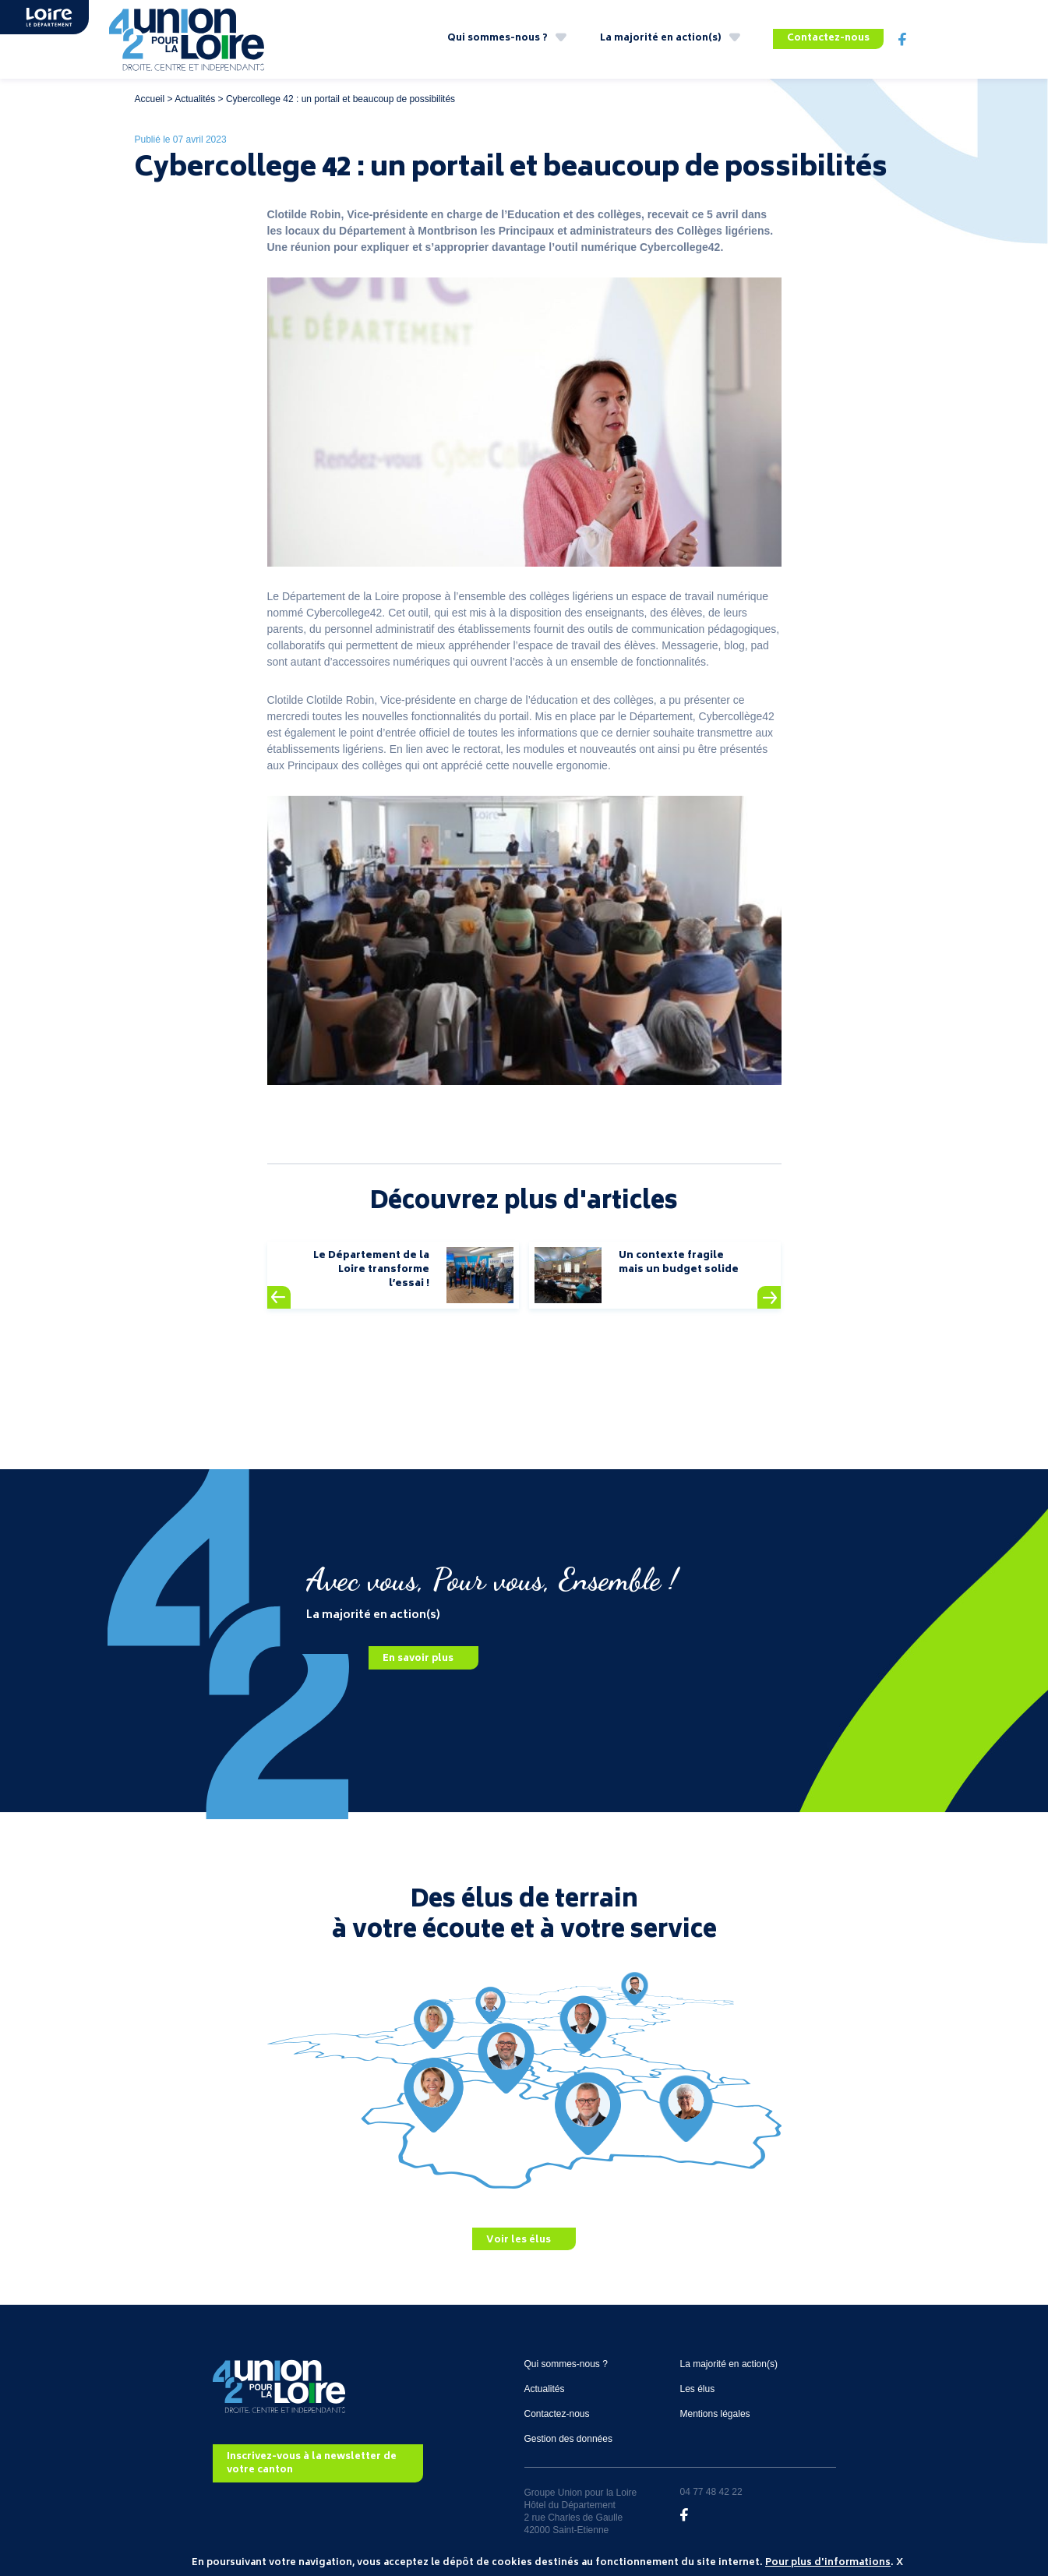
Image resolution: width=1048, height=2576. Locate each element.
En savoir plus (418, 1659)
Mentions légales (715, 2413)
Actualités (195, 99)
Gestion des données (568, 2438)
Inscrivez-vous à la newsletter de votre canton (312, 2464)
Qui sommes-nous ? (497, 38)
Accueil (150, 99)
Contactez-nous (828, 38)
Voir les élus (518, 2239)
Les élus (697, 2388)
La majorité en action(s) (661, 38)
